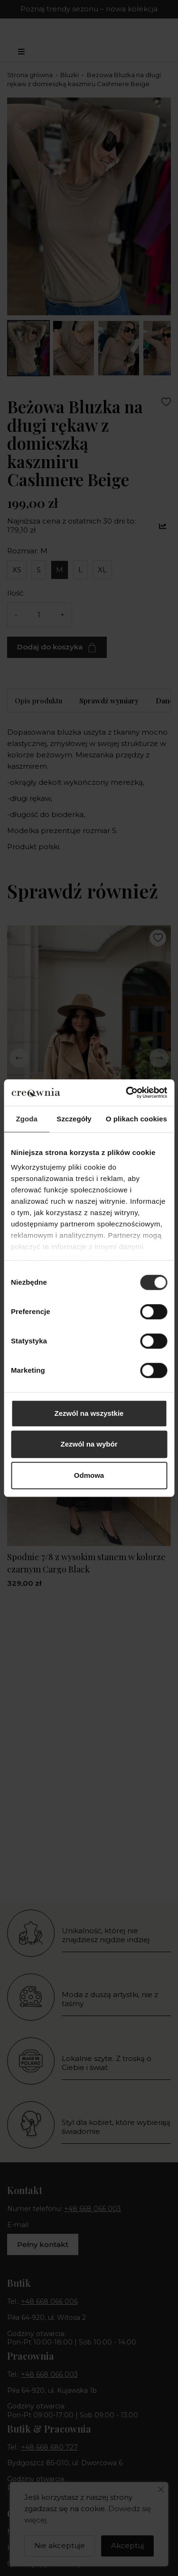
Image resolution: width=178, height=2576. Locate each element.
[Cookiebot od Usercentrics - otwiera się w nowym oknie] (126, 1092)
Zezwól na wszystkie (89, 1413)
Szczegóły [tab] (73, 1119)
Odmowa (89, 1475)
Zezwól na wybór (88, 1444)
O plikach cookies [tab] (136, 1119)
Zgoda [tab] (26, 1119)
